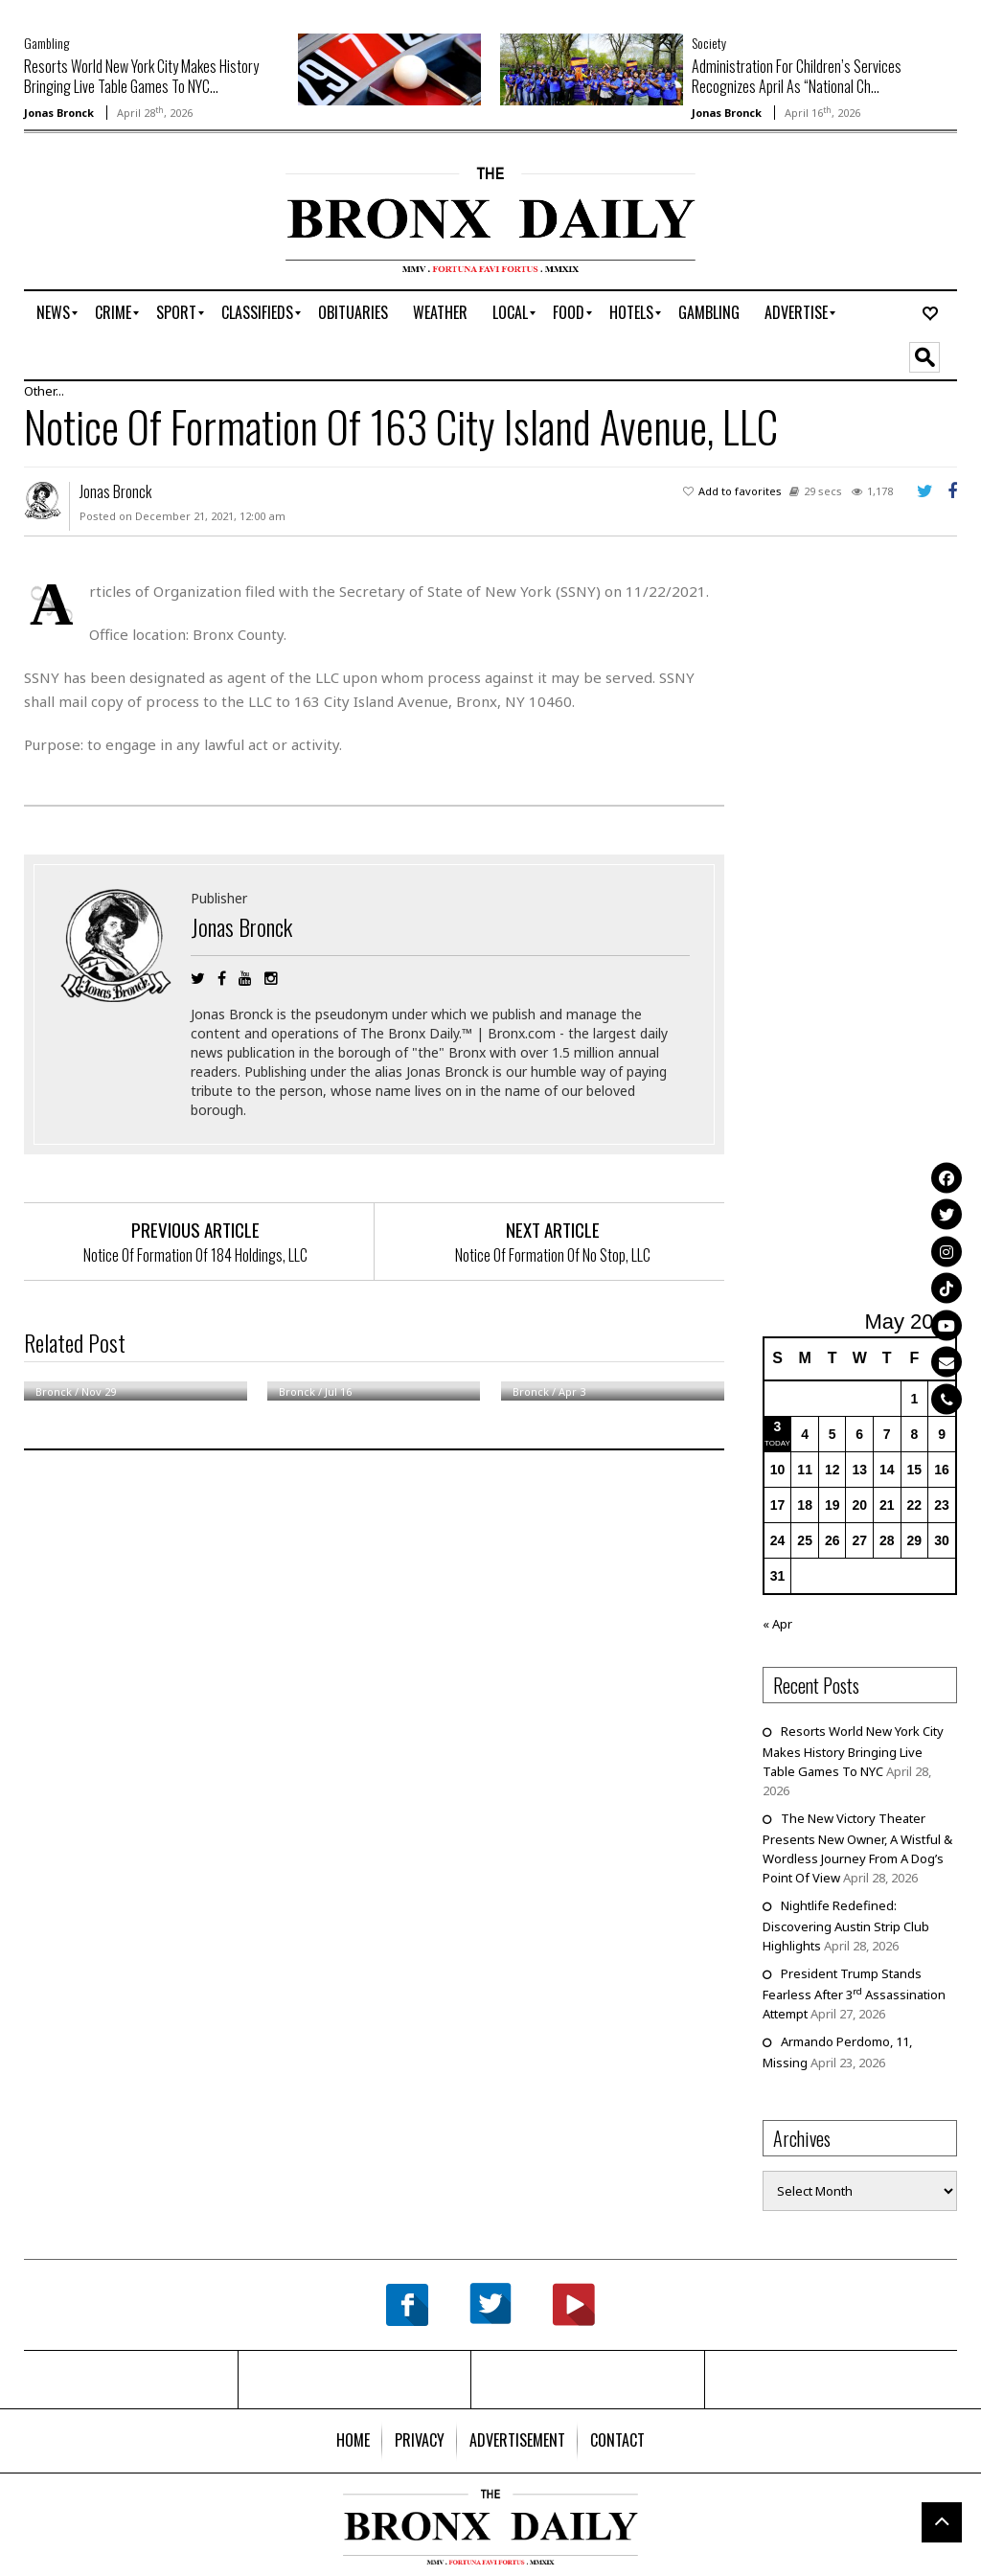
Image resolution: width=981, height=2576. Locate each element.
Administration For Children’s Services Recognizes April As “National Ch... (796, 76)
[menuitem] (53, 313)
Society (709, 43)
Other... (44, 390)
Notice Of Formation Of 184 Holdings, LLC (195, 1254)
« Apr (777, 1623)
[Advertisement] (136, 227)
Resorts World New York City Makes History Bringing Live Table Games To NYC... (141, 76)
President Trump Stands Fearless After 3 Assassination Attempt (854, 1993)
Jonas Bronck (59, 112)
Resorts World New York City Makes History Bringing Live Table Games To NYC (853, 1751)
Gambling (46, 43)
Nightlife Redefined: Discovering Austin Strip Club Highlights (846, 1925)
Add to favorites (740, 491)
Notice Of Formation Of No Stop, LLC (552, 1254)
